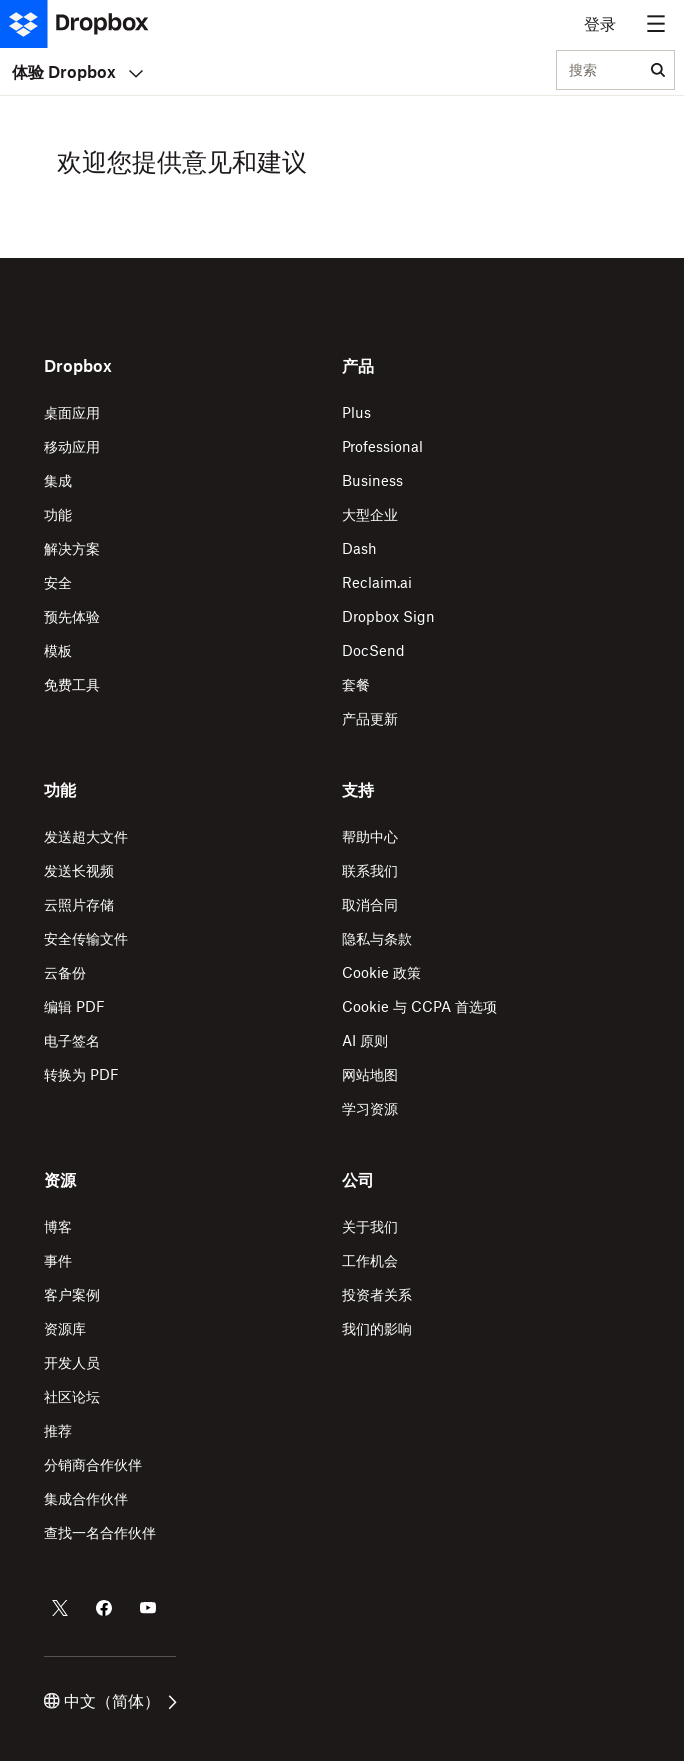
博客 (58, 1226)
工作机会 (370, 1260)
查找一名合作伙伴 (100, 1532)
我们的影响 (377, 1328)
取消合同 (370, 904)
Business (372, 480)
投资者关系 (377, 1294)
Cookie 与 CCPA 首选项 (419, 1006)
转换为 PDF (81, 1074)
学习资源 (370, 1108)
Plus (356, 412)
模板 (58, 650)
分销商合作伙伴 (93, 1464)
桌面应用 (72, 412)
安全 (58, 582)
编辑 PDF (74, 1006)
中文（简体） (110, 1701)
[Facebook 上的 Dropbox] (104, 1608)
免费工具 (72, 684)
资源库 (65, 1328)
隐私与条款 (377, 938)
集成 (58, 480)
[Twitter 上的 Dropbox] (60, 1608)
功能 (58, 514)
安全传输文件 (86, 938)
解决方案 (72, 548)
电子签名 (72, 1040)
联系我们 (370, 870)
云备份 (65, 972)
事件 (58, 1260)
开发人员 (72, 1362)
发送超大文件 (86, 836)
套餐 (356, 684)
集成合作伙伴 (86, 1498)
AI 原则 (365, 1040)
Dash (359, 548)
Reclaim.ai (377, 582)
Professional (382, 446)
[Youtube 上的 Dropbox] (148, 1608)
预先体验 (72, 616)
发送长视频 (79, 870)
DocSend (373, 650)
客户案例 (72, 1294)
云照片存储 (79, 904)
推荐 (58, 1430)
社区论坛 (72, 1396)
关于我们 (370, 1226)
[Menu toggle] (656, 24)
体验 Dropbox (77, 72)
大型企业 (370, 514)
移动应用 (72, 446)
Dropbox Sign (388, 616)
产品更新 (370, 718)
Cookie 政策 (381, 972)
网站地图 (370, 1074)
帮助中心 (370, 836)
